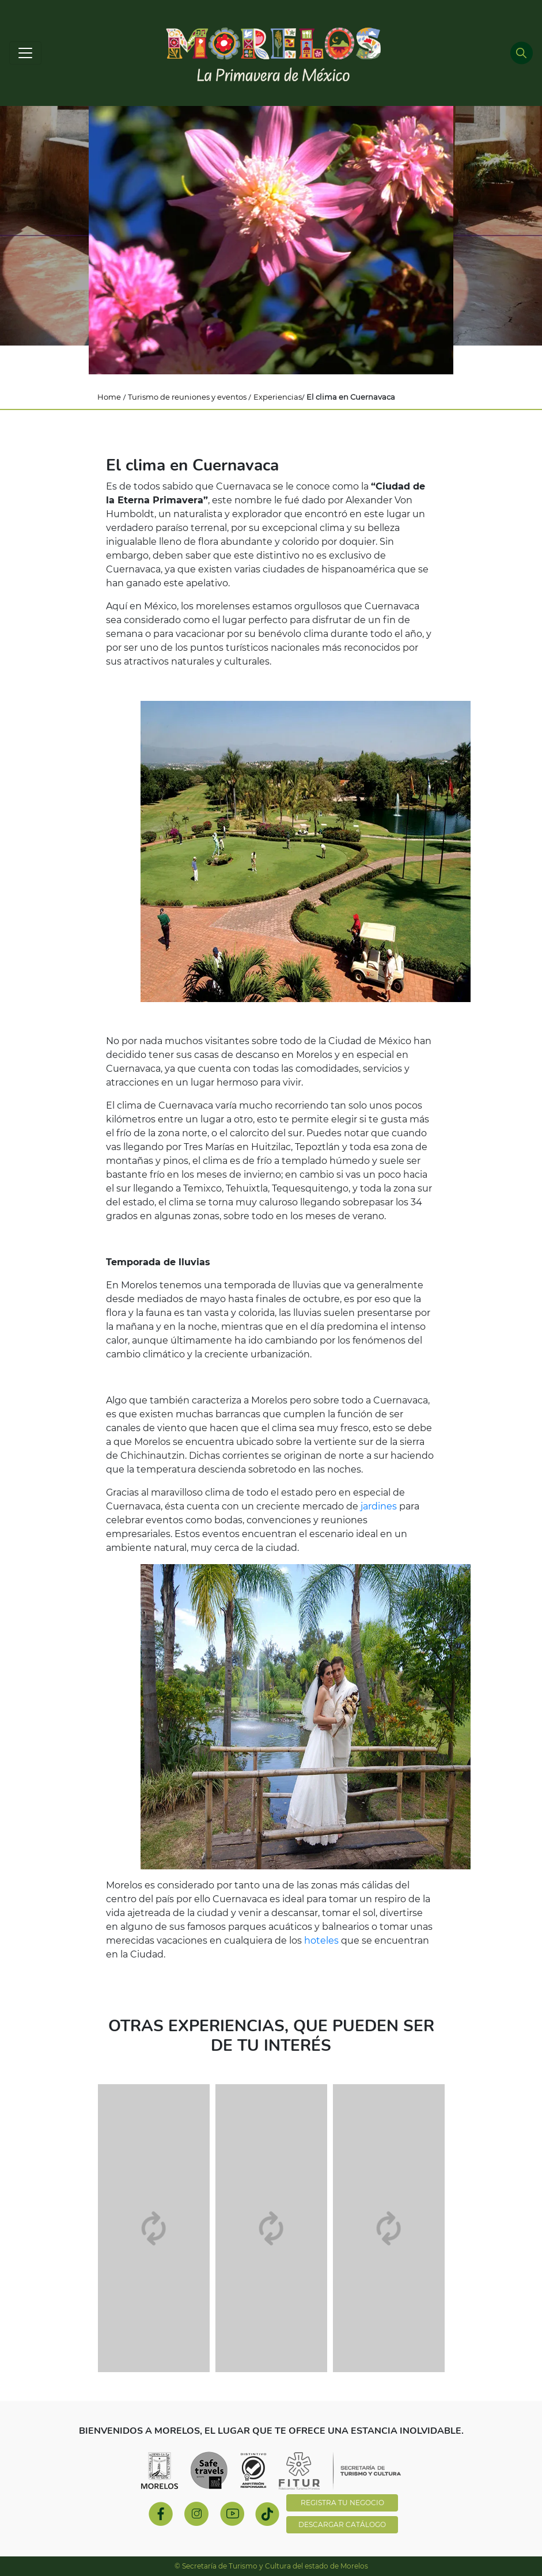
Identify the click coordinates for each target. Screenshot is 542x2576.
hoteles (321, 1940)
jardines (379, 1506)
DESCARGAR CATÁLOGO (342, 2524)
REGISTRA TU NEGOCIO (342, 2502)
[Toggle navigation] (25, 53)
